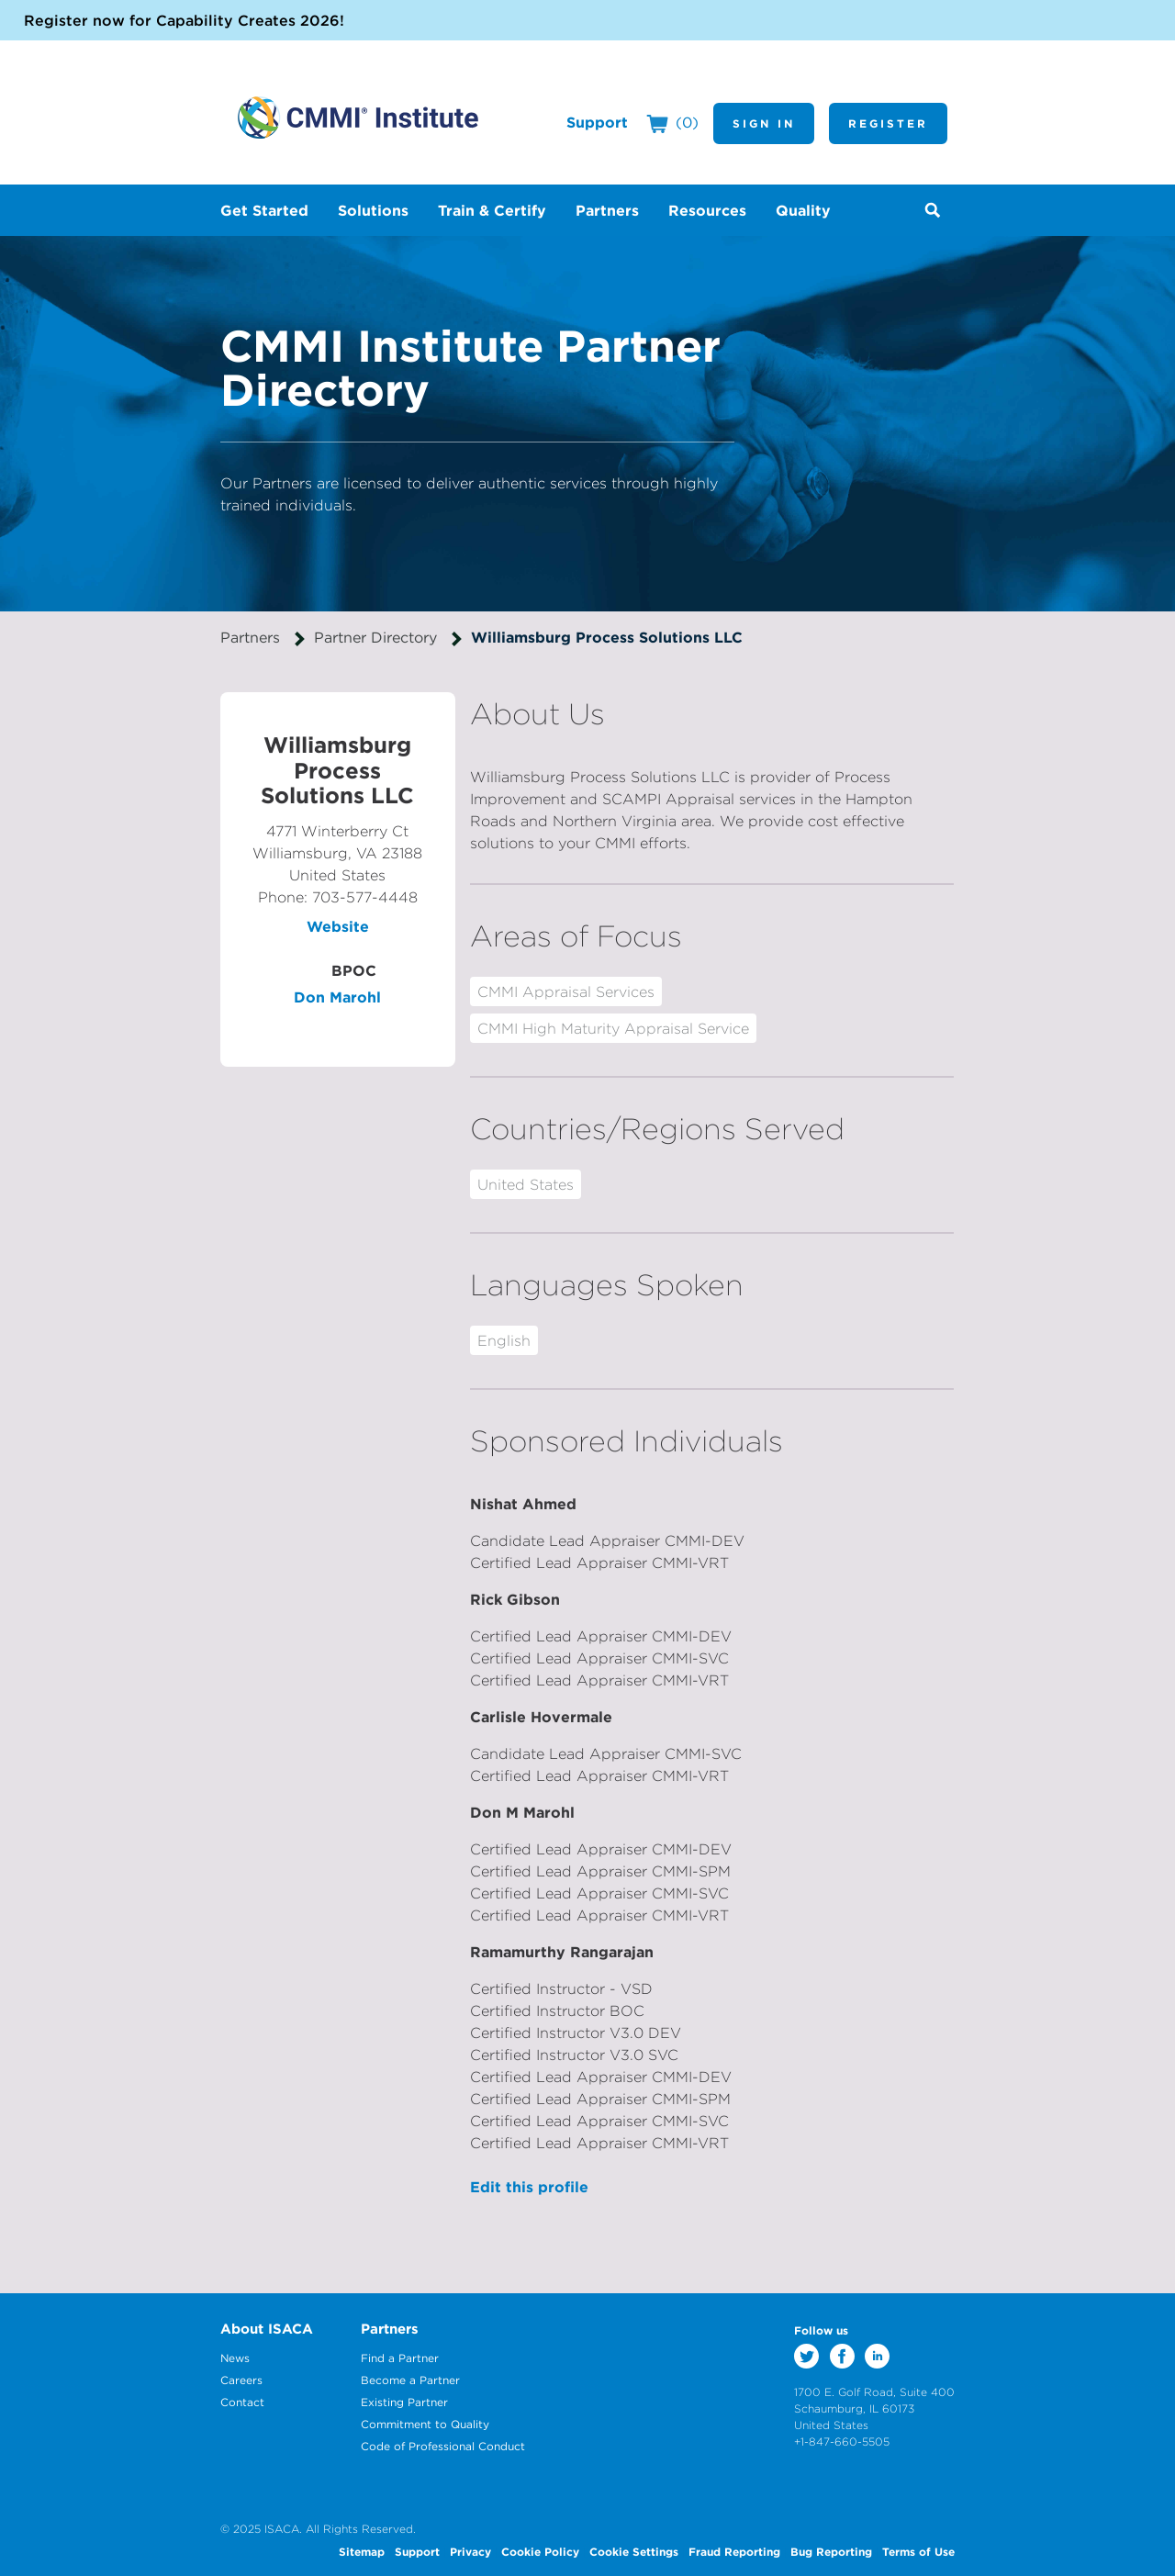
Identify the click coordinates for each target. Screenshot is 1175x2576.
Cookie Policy (540, 2551)
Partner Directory (375, 637)
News (235, 2358)
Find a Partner (400, 2358)
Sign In (764, 123)
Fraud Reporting (734, 2551)
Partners (250, 637)
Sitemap (362, 2551)
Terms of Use (918, 2551)
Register (888, 123)
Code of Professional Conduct (443, 2446)
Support (597, 122)
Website (338, 926)
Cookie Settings (633, 2551)
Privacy (470, 2551)
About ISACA (266, 2328)
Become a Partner (410, 2380)
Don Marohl (337, 997)
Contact (242, 2402)
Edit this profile (529, 2187)
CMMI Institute (358, 117)
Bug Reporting (831, 2551)
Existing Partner (404, 2402)
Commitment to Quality (425, 2424)
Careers (241, 2380)
